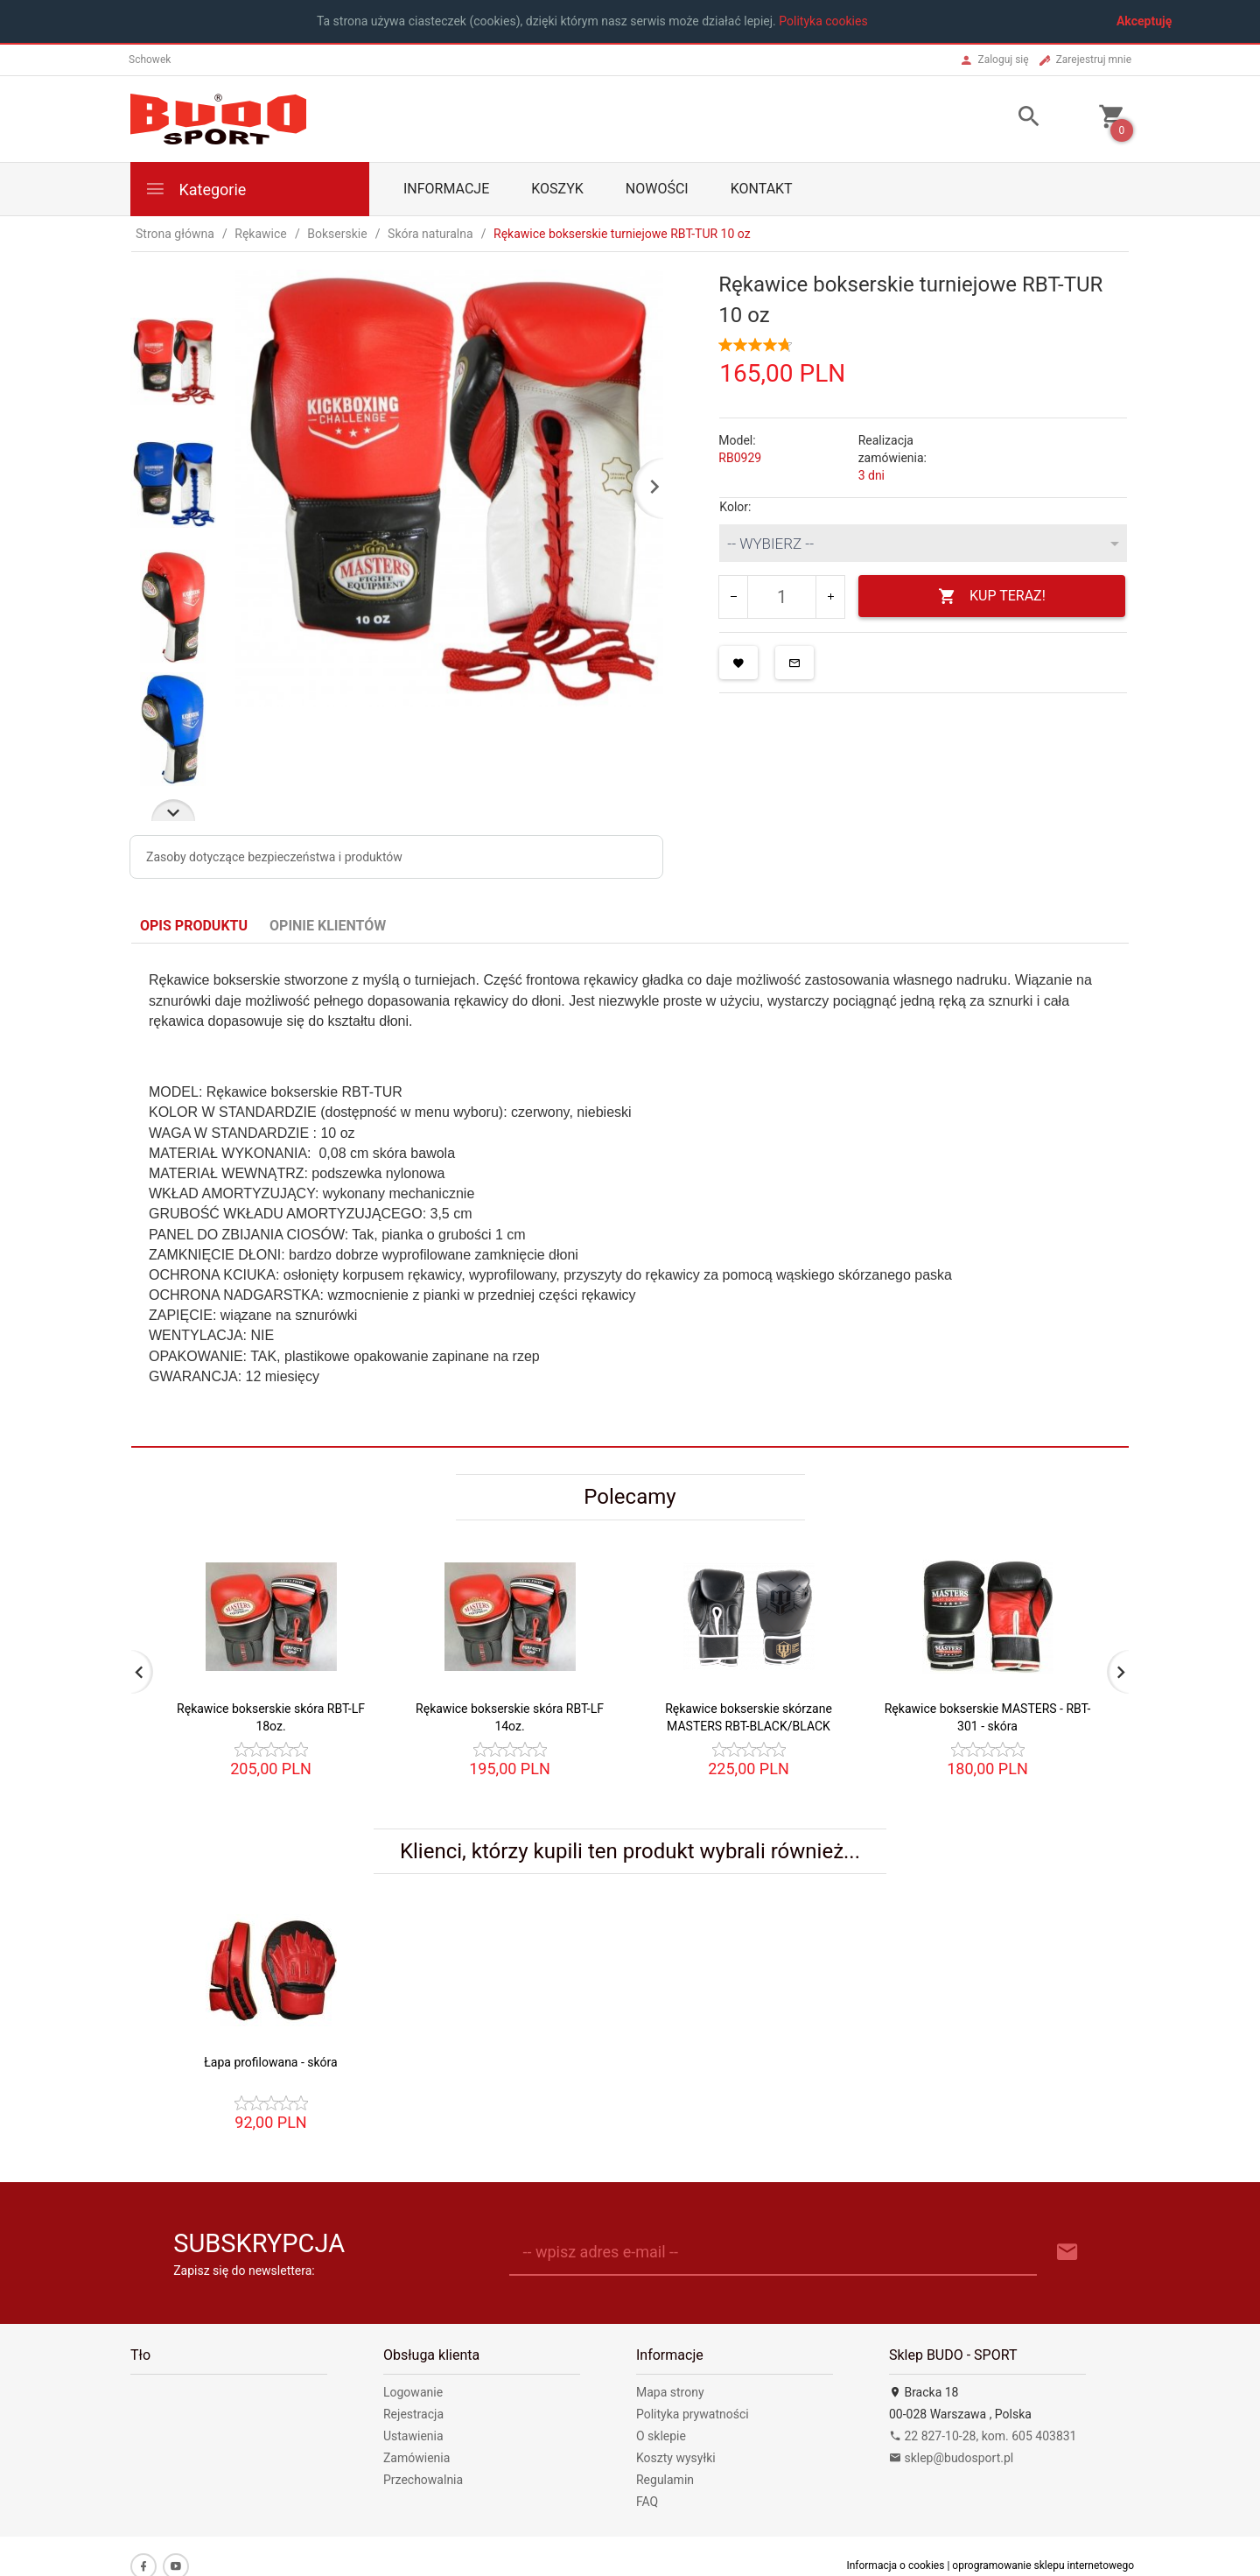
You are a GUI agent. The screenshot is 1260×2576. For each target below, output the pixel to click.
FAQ (647, 2502)
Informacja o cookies (895, 2565)
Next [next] (173, 810)
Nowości (657, 188)
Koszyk (557, 188)
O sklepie (661, 2436)
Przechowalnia (423, 2480)
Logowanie (413, 2392)
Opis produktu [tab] (194, 925)
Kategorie (195, 189)
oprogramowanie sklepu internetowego (1043, 2565)
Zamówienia (416, 2458)
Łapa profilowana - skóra (270, 2062)
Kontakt (762, 188)
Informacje (446, 188)
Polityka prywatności (692, 2414)
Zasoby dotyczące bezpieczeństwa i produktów (274, 857)
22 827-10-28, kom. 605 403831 (983, 2436)
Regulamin (665, 2480)
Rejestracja (413, 2414)
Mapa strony (670, 2392)
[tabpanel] (630, 1195)
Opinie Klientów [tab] (328, 925)
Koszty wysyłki (676, 2458)
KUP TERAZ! (992, 596)
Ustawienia (413, 2436)
